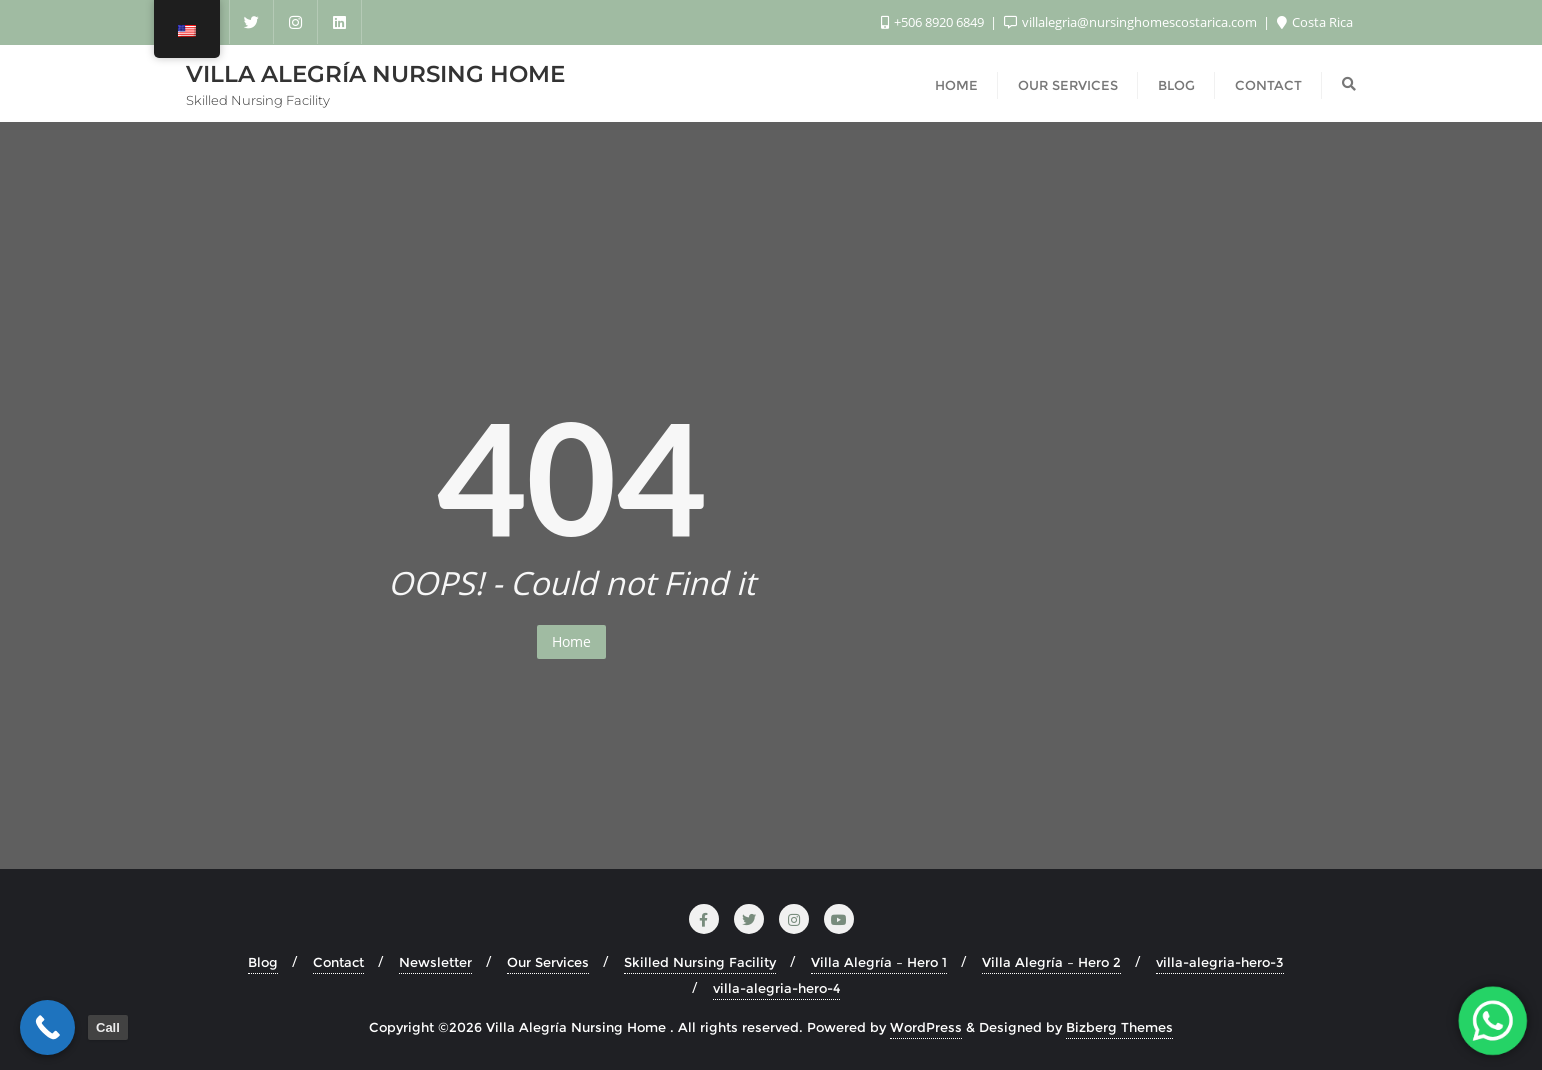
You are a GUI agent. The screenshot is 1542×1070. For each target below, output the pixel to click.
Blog (263, 962)
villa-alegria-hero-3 (1220, 962)
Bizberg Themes (1119, 1027)
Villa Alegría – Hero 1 (879, 962)
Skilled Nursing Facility (700, 962)
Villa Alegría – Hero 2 (1051, 962)
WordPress (926, 1027)
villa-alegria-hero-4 (776, 988)
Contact (338, 962)
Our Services (548, 962)
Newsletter (435, 962)
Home (571, 641)
